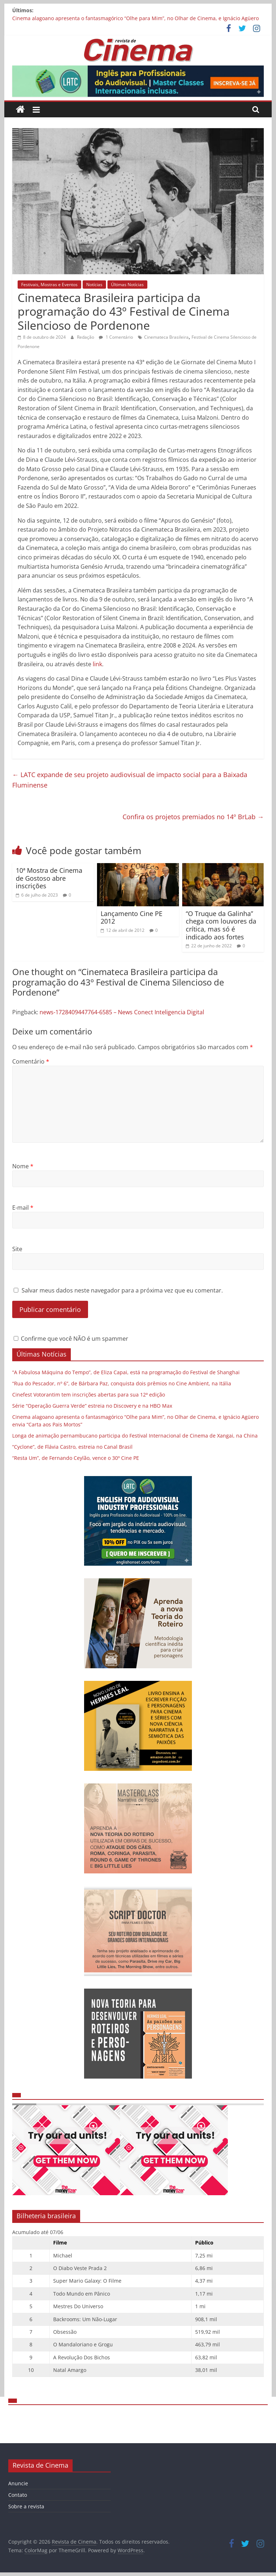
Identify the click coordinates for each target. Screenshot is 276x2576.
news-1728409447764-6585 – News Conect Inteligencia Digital (122, 1012)
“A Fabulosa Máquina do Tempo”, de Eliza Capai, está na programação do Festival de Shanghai (126, 1372)
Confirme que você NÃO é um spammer (71, 1339)
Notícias (94, 284)
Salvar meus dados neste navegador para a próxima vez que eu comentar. (122, 1290)
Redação (86, 337)
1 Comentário (116, 337)
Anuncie (18, 2483)
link (97, 664)
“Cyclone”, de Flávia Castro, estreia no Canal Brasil (72, 1446)
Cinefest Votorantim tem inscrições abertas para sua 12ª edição (88, 1394)
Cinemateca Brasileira (166, 337)
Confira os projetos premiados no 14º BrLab (193, 816)
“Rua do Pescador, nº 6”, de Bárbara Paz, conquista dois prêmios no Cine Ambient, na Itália (121, 1383)
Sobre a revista (26, 2506)
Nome (22, 1166)
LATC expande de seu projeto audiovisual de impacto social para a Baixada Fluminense (129, 779)
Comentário (30, 1061)
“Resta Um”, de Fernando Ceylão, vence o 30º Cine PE (75, 1457)
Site (17, 1249)
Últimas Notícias (127, 284)
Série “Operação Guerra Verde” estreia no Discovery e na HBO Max (92, 1405)
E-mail (22, 1208)
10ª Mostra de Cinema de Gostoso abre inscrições (49, 878)
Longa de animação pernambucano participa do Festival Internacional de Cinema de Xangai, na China (135, 1435)
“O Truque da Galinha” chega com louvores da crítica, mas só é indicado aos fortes (221, 925)
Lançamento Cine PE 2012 (131, 917)
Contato (17, 2494)
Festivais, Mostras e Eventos (49, 284)
